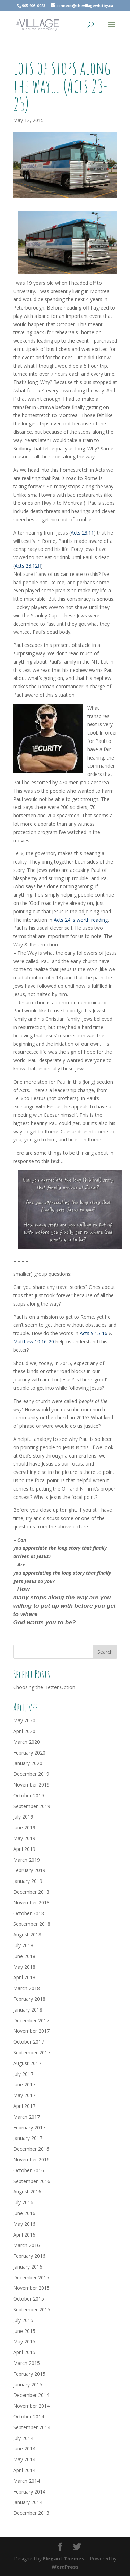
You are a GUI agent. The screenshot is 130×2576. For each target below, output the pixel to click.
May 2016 (24, 2224)
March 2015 (26, 2363)
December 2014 (31, 2395)
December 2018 (31, 1891)
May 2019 (24, 1838)
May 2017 (24, 2095)
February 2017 (29, 2127)
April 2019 (24, 1849)
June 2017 (24, 2084)
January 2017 (27, 2138)
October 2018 (28, 1913)
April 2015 (24, 2352)
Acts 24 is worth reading (81, 919)
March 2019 (26, 1859)
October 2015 (28, 2298)
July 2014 (23, 2438)
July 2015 (23, 2320)
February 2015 (29, 2373)
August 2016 (27, 2191)
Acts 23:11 (82, 532)
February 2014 (29, 2491)
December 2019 (31, 1774)
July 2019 (23, 1816)
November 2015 (31, 2288)
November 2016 (31, 2159)
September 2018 (31, 1923)
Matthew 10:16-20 (33, 1341)
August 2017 (27, 2063)
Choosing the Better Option (44, 1687)
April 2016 (24, 2234)
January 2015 (27, 2384)
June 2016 (24, 2213)
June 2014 (24, 2448)
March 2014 (26, 2481)
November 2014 (31, 2405)
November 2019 (31, 1784)
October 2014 (28, 2416)
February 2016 (29, 2256)
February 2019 (29, 1870)
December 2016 (31, 2148)
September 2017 (31, 2052)
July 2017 (23, 2074)
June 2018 (24, 1956)
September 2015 (31, 2309)
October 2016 (28, 2170)
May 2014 (24, 2459)
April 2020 (24, 1731)
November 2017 (31, 2031)
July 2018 (23, 1945)
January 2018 (27, 2009)
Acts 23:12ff (28, 565)
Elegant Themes (63, 2558)
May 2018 (24, 1967)
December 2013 (31, 2513)
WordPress (65, 2566)
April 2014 (24, 2470)
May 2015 (24, 2341)
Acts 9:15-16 (93, 1333)
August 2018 (27, 1934)
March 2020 (26, 1742)
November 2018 (31, 1902)
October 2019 (28, 1795)
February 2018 (29, 1999)
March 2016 (26, 2245)
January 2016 (27, 2266)
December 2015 (31, 2277)
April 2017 (24, 2106)
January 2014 (27, 2502)
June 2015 (24, 2331)
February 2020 (29, 1752)
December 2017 (31, 2020)
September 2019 (31, 1806)
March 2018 (26, 1988)
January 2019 (27, 1881)
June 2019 (24, 1827)
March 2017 (26, 2116)
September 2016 (31, 2181)
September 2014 (31, 2427)
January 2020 (27, 1763)
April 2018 (24, 1977)
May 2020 (24, 1720)
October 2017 (28, 2041)
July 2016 (23, 2202)
